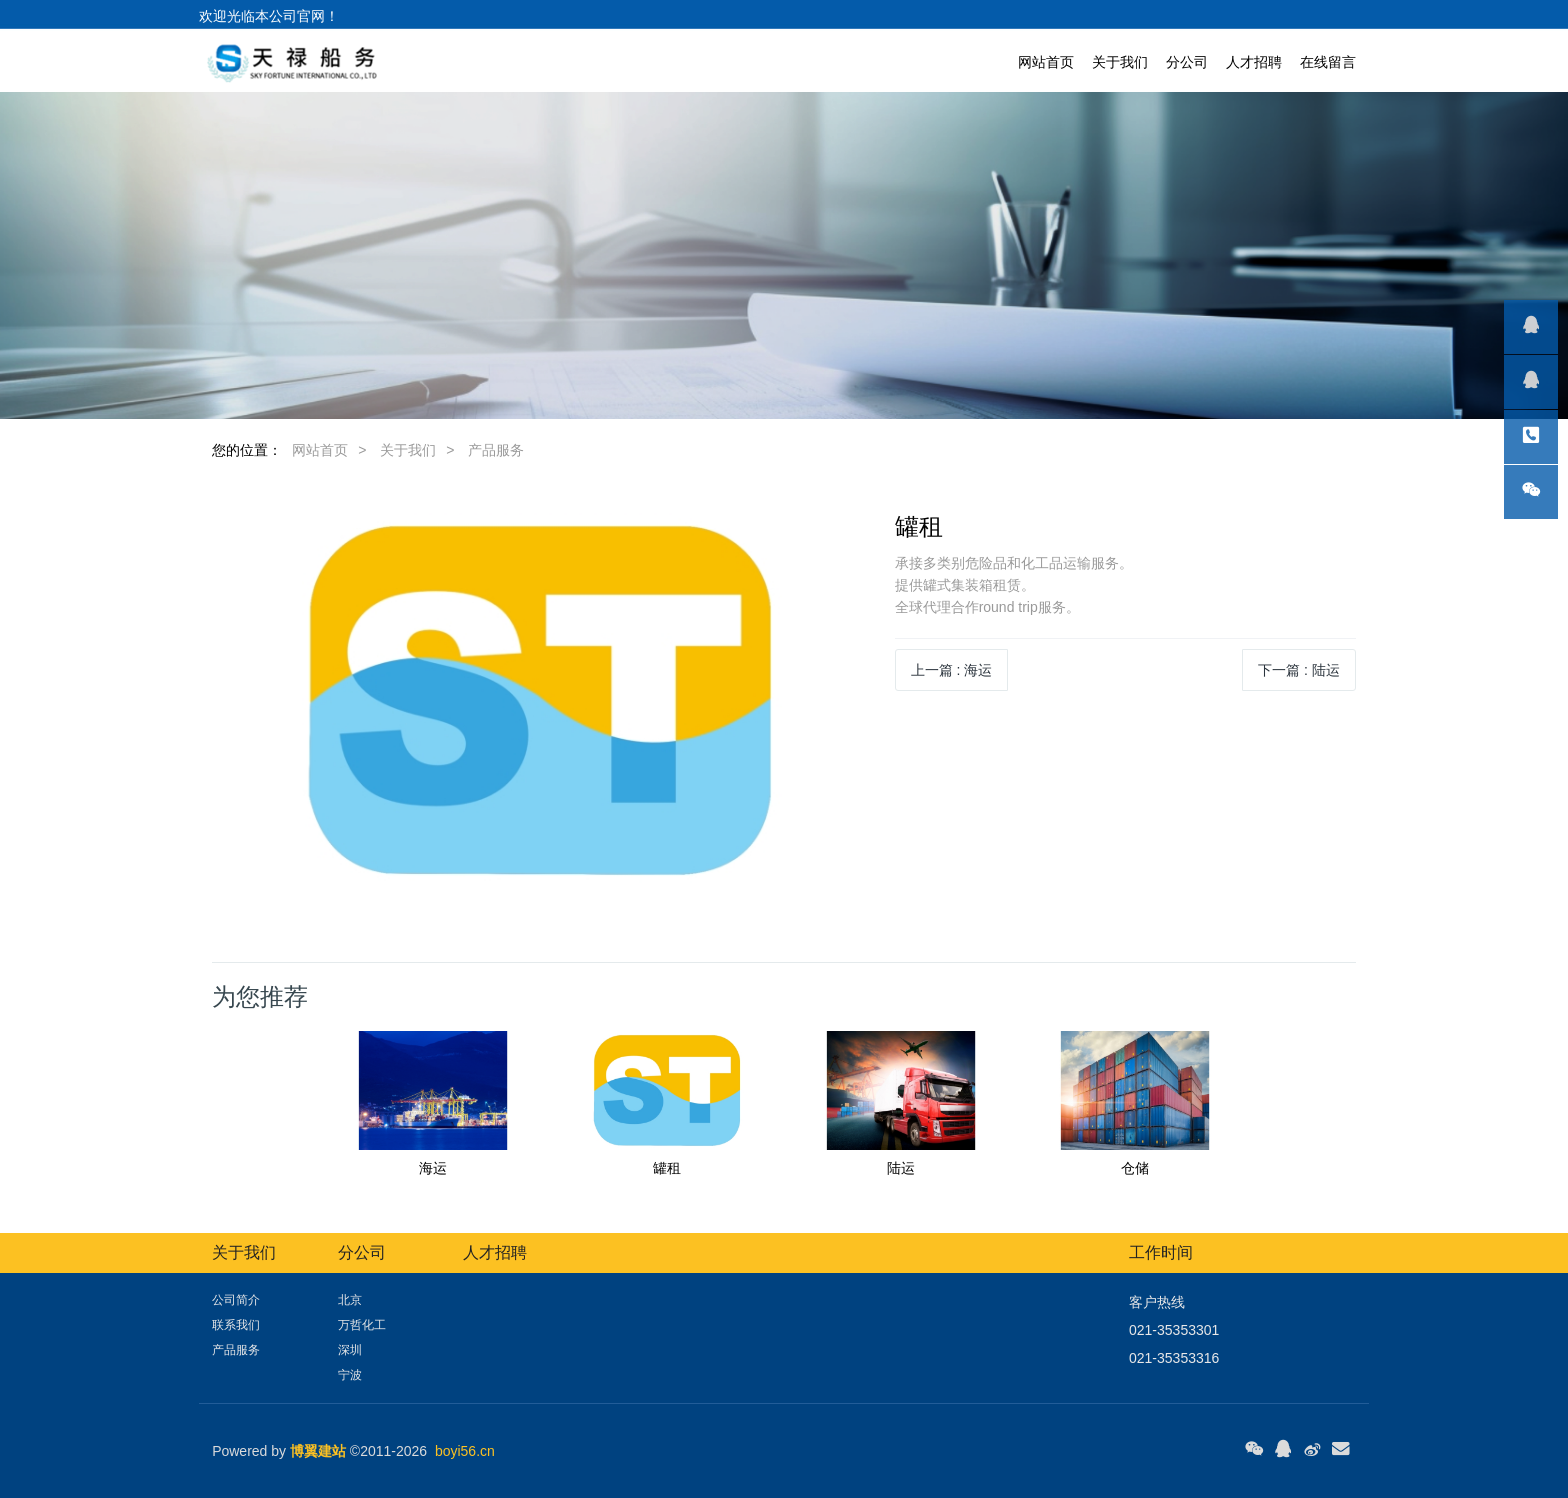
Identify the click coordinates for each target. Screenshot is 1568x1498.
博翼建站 (318, 1451)
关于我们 (408, 450)
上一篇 (952, 670)
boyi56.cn (465, 1451)
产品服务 (496, 450)
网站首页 (1046, 62)
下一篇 (1299, 670)
